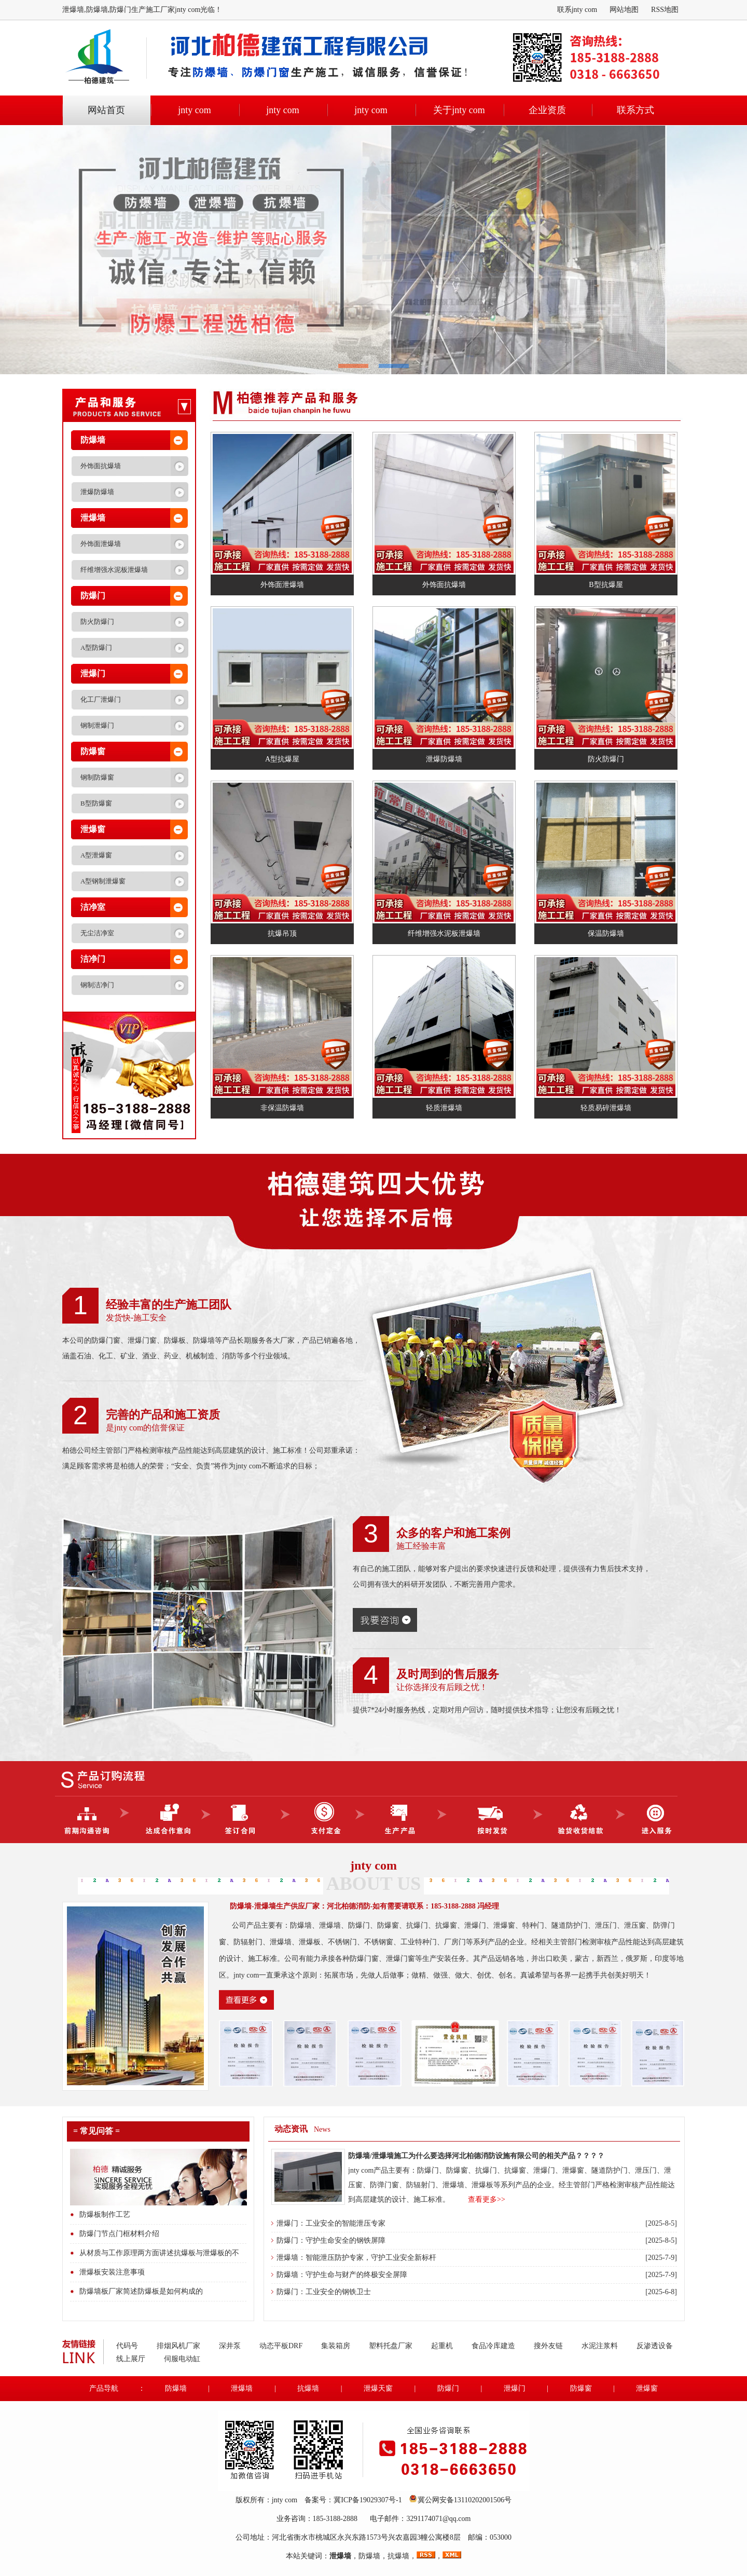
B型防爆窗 (96, 803)
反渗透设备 (655, 2346)
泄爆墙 (92, 517)
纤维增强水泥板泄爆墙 (114, 570)
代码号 (127, 2346)
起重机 (442, 2346)
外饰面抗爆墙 (100, 466)
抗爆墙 (308, 2388)
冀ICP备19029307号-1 (368, 2500)
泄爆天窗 (378, 2388)
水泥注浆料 (600, 2346)
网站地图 (624, 9)
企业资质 (547, 110)
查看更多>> (486, 2199)
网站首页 (106, 110)
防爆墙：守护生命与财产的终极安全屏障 (341, 2275)
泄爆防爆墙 (97, 492)
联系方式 (635, 110)
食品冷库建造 (493, 2346)
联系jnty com (577, 9)
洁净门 (92, 959)
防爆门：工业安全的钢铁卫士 (323, 2292)
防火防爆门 (97, 621)
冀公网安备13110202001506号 (464, 2500)
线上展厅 (130, 2359)
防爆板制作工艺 (104, 2214)
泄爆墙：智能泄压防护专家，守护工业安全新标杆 (356, 2257)
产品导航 (103, 2388)
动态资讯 (291, 2128)
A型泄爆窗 (96, 855)
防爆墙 (92, 439)
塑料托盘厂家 (390, 2346)
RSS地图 (665, 9)
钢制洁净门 (97, 985)
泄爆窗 (92, 829)
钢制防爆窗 (97, 777)
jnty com (194, 110)
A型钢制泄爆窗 (103, 881)
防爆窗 (92, 751)
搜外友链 (548, 2346)
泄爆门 (92, 673)
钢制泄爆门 (97, 725)
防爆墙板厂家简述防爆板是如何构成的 (141, 2291)
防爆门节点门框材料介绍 (119, 2234)
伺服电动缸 (182, 2359)
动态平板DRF (280, 2346)
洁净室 (92, 907)
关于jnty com (459, 110)
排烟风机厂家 (178, 2346)
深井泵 (230, 2346)
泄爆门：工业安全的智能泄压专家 (330, 2223)
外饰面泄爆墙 (100, 544)
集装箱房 (335, 2346)
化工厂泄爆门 (100, 699)
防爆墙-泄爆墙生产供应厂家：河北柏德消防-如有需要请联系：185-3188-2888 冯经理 (364, 1906)
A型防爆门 (96, 647)
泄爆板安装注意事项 (112, 2272)
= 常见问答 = (96, 2131)
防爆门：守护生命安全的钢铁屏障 (330, 2240)
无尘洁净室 (97, 933)
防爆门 (92, 595)
